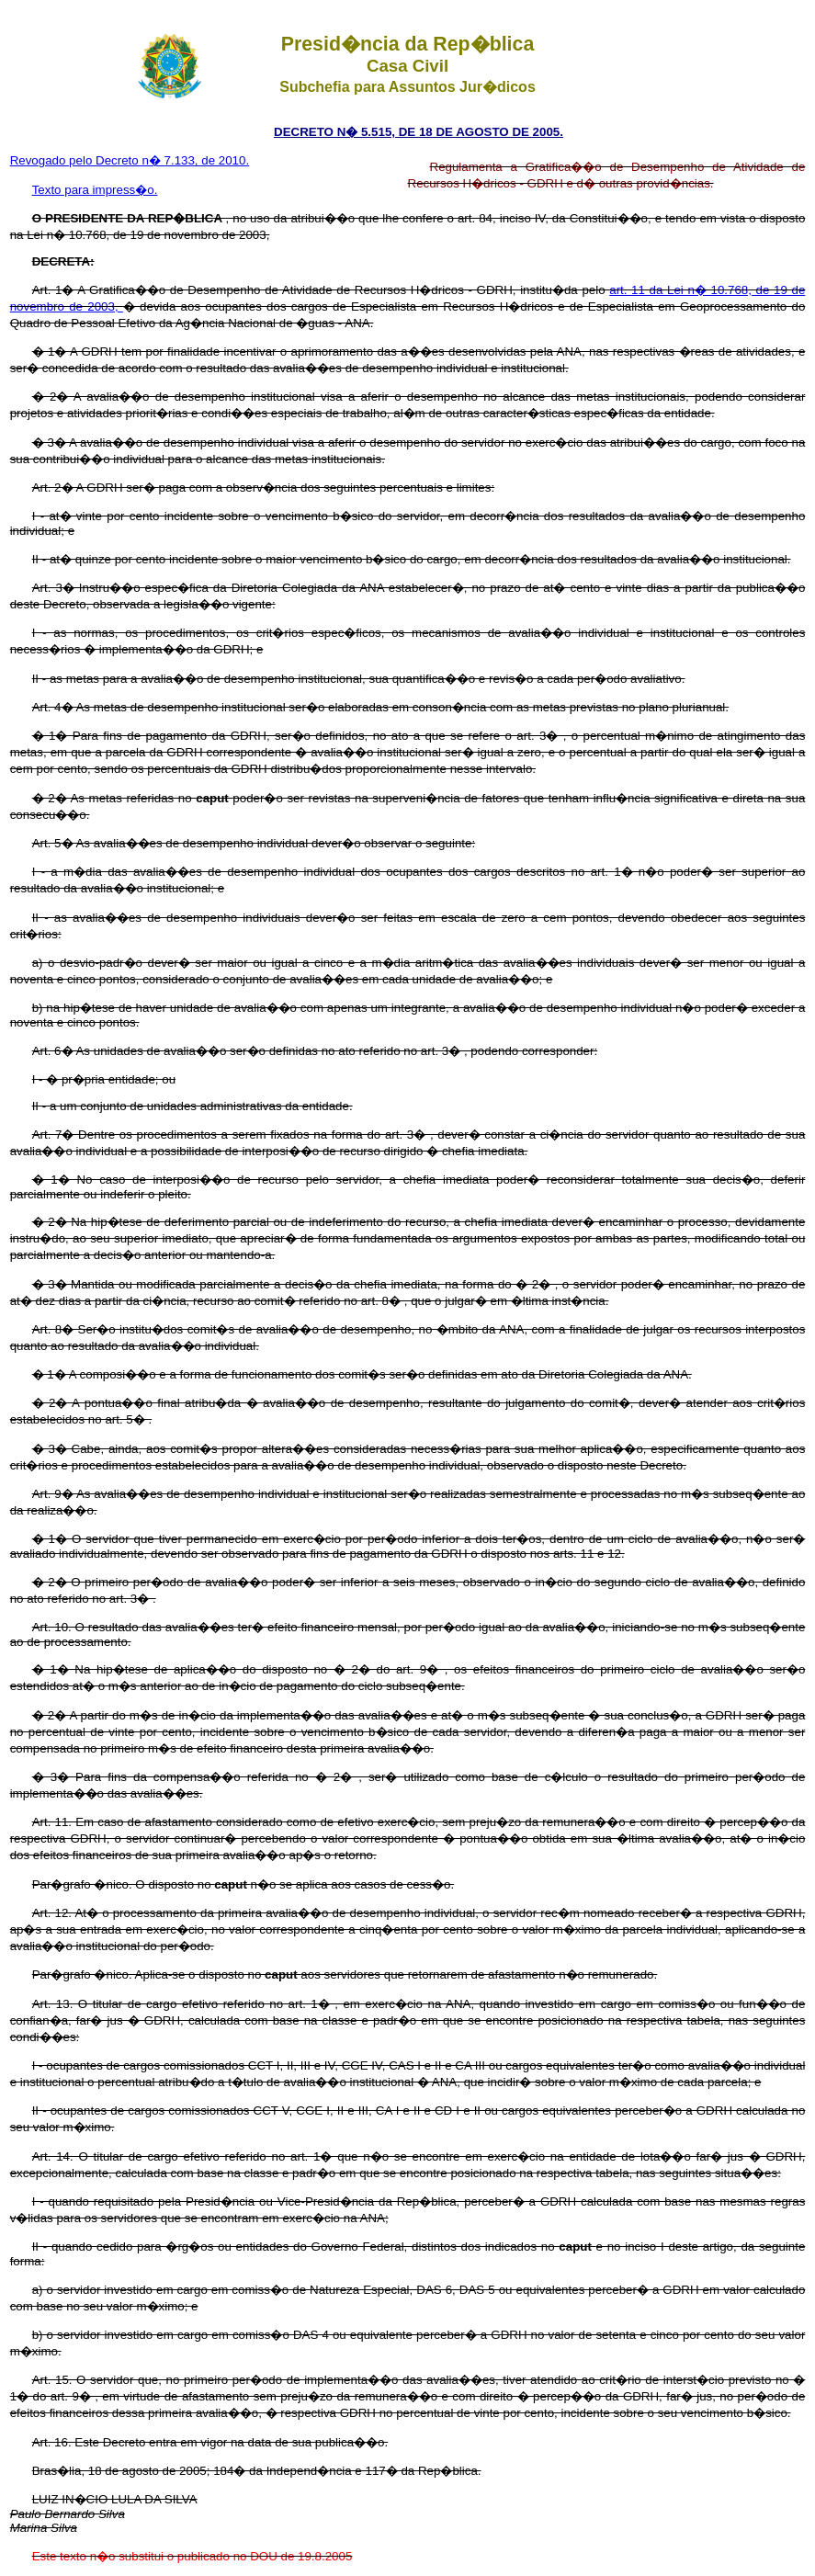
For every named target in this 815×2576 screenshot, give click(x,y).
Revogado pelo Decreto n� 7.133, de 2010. (130, 160)
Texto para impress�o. (95, 190)
